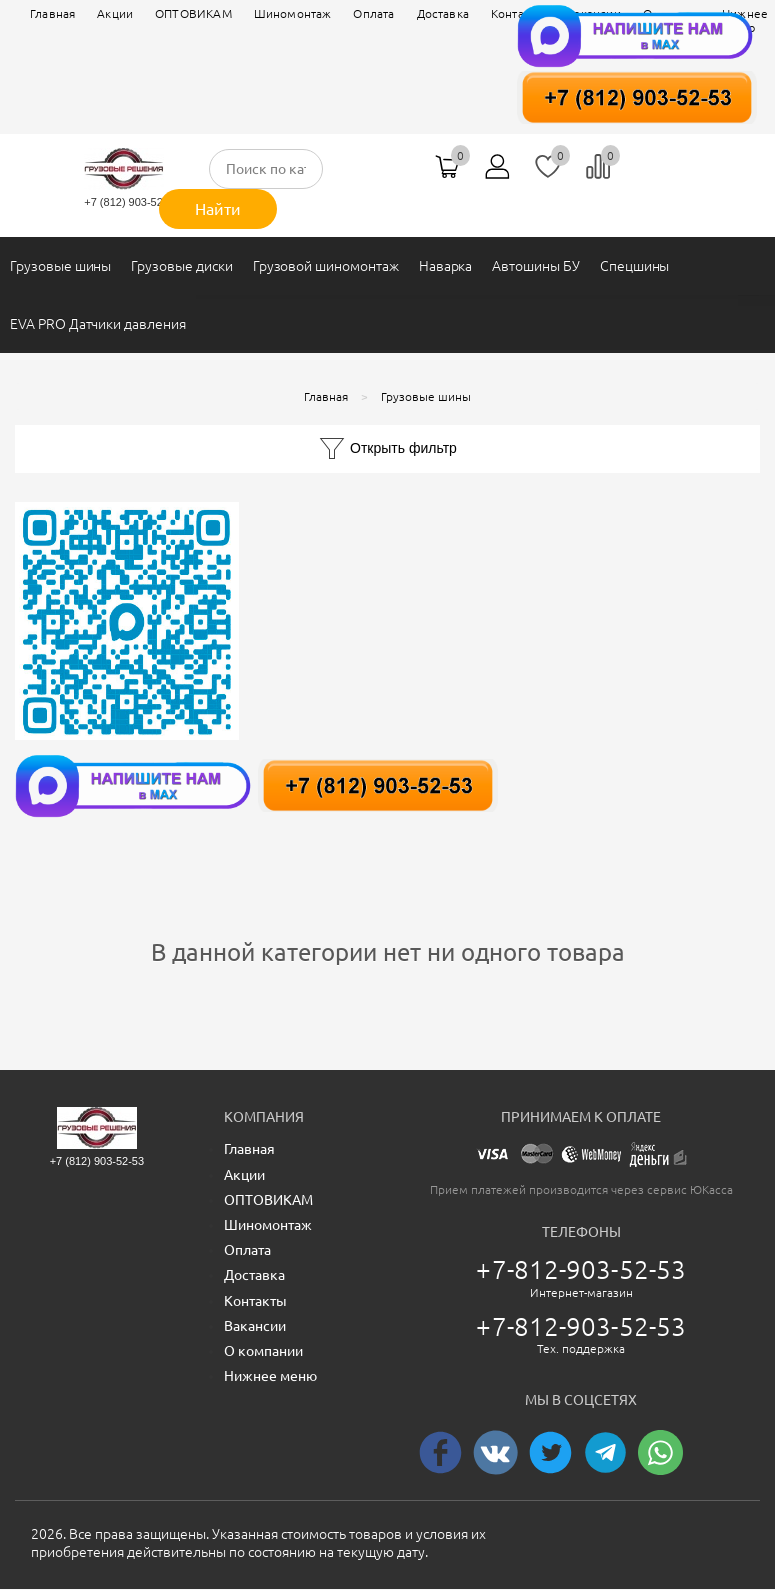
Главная (52, 13)
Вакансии (255, 1326)
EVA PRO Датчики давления (98, 324)
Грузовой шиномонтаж (326, 266)
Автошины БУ (535, 266)
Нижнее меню (270, 1376)
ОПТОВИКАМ (193, 13)
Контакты (255, 1301)
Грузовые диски (181, 266)
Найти (218, 209)
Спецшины (635, 266)
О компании (263, 1351)
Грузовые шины (60, 266)
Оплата (373, 13)
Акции (115, 13)
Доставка (254, 1275)
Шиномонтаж (293, 13)
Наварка (446, 266)
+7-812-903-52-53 (581, 1269)
